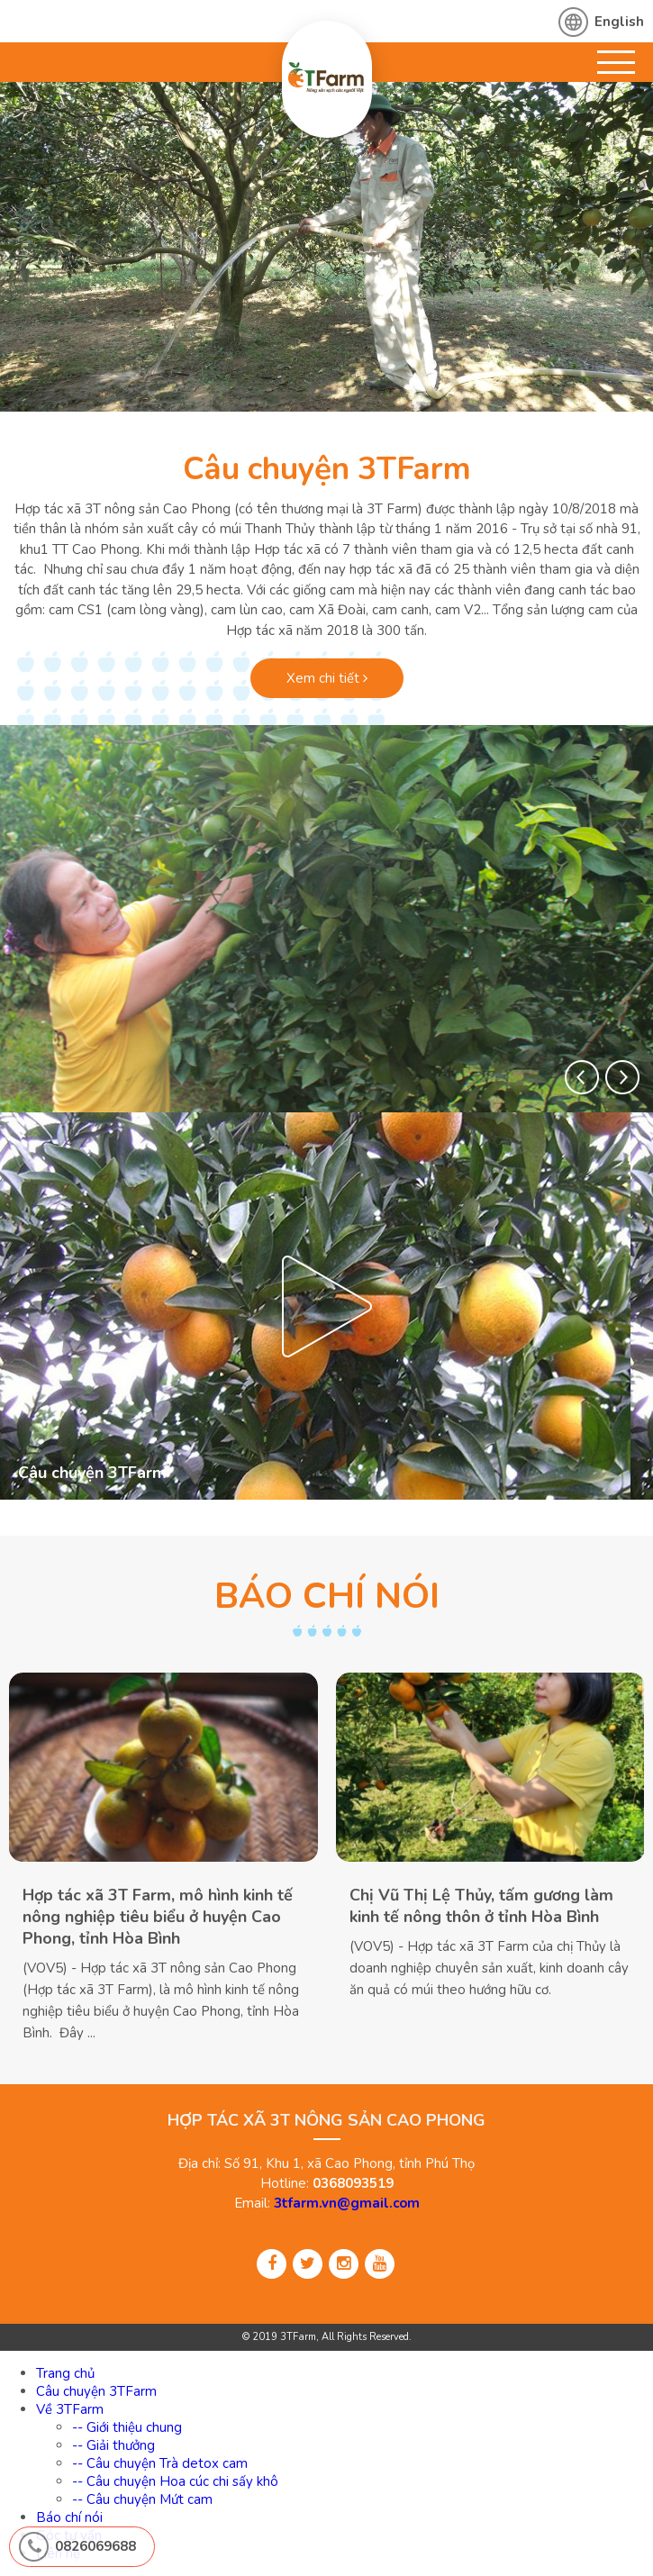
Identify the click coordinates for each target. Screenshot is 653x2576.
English (619, 22)
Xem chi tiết (326, 678)
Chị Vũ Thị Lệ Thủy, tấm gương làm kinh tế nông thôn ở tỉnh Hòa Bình (481, 1905)
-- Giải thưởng (113, 2445)
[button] (582, 1077)
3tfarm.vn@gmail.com (347, 2203)
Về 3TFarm (70, 2409)
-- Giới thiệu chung (127, 2427)
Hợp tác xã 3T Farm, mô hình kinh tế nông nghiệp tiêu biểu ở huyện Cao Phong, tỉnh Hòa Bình (158, 1916)
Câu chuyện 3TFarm (327, 469)
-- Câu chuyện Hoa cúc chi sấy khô (175, 2481)
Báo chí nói (69, 2517)
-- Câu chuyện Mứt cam (142, 2499)
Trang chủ (65, 2373)
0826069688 (95, 2546)
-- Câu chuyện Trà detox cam (160, 2463)
